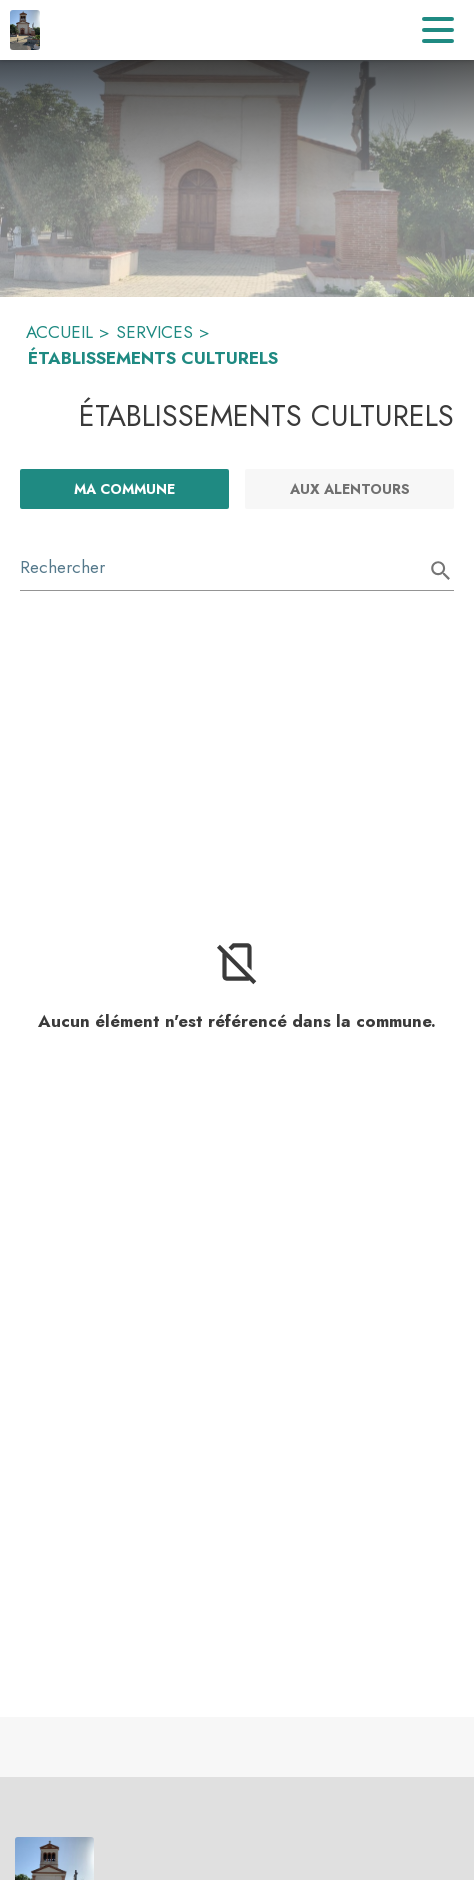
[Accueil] (25, 30)
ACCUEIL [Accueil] (59, 332)
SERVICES (154, 332)
